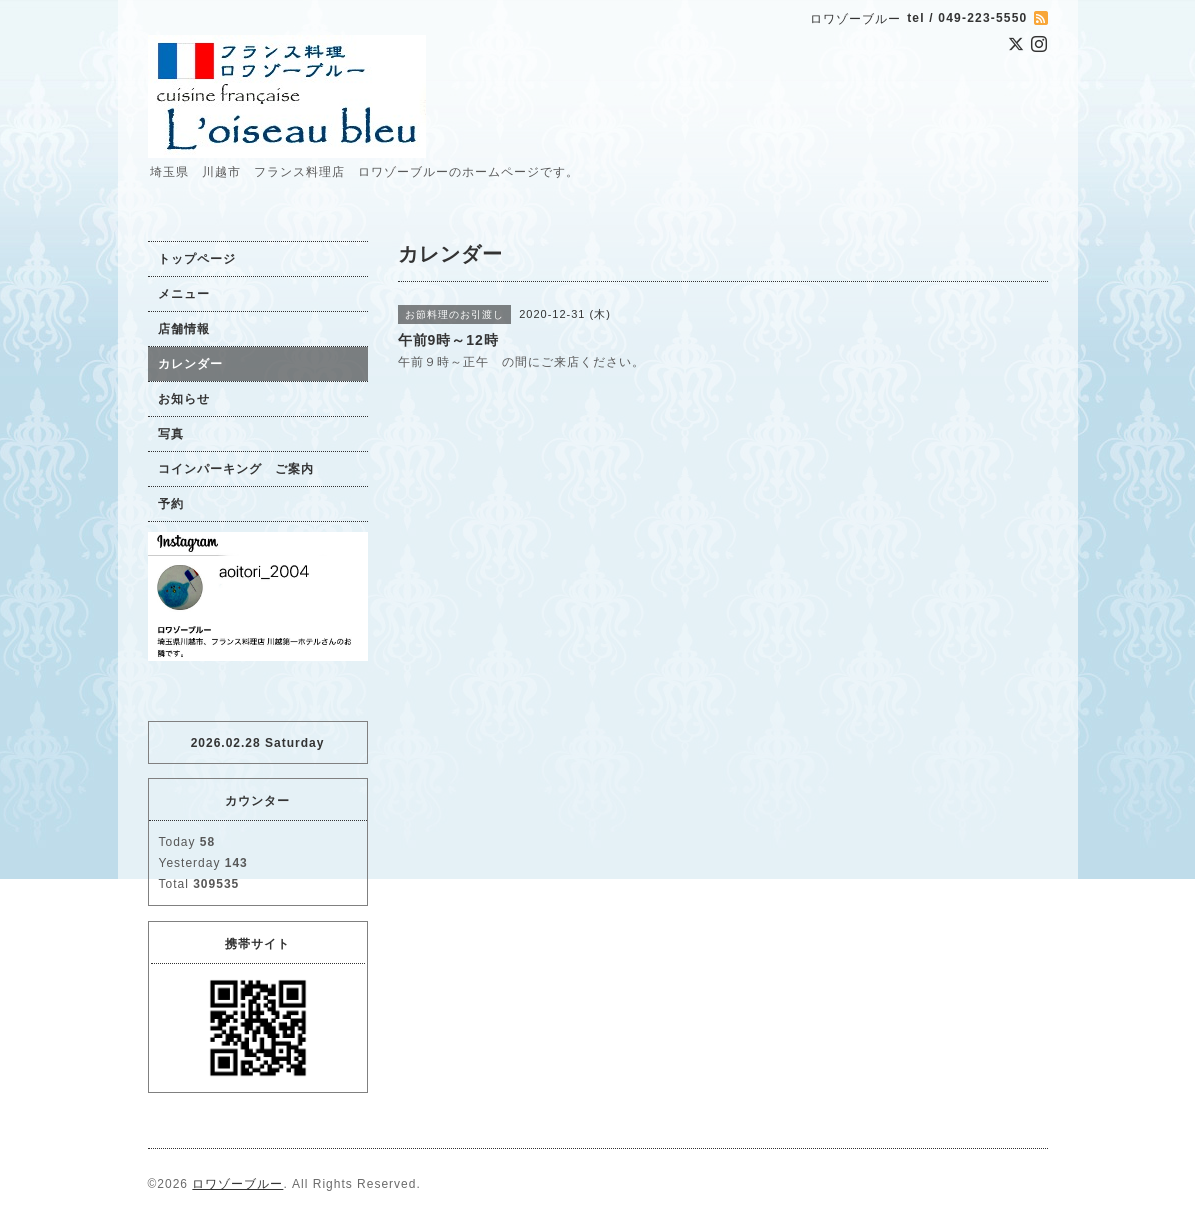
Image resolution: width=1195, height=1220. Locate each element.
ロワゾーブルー (237, 1184)
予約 (171, 504)
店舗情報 (184, 329)
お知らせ (184, 399)
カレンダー (190, 364)
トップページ (197, 259)
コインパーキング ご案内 (236, 469)
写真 (171, 434)
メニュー (184, 294)
